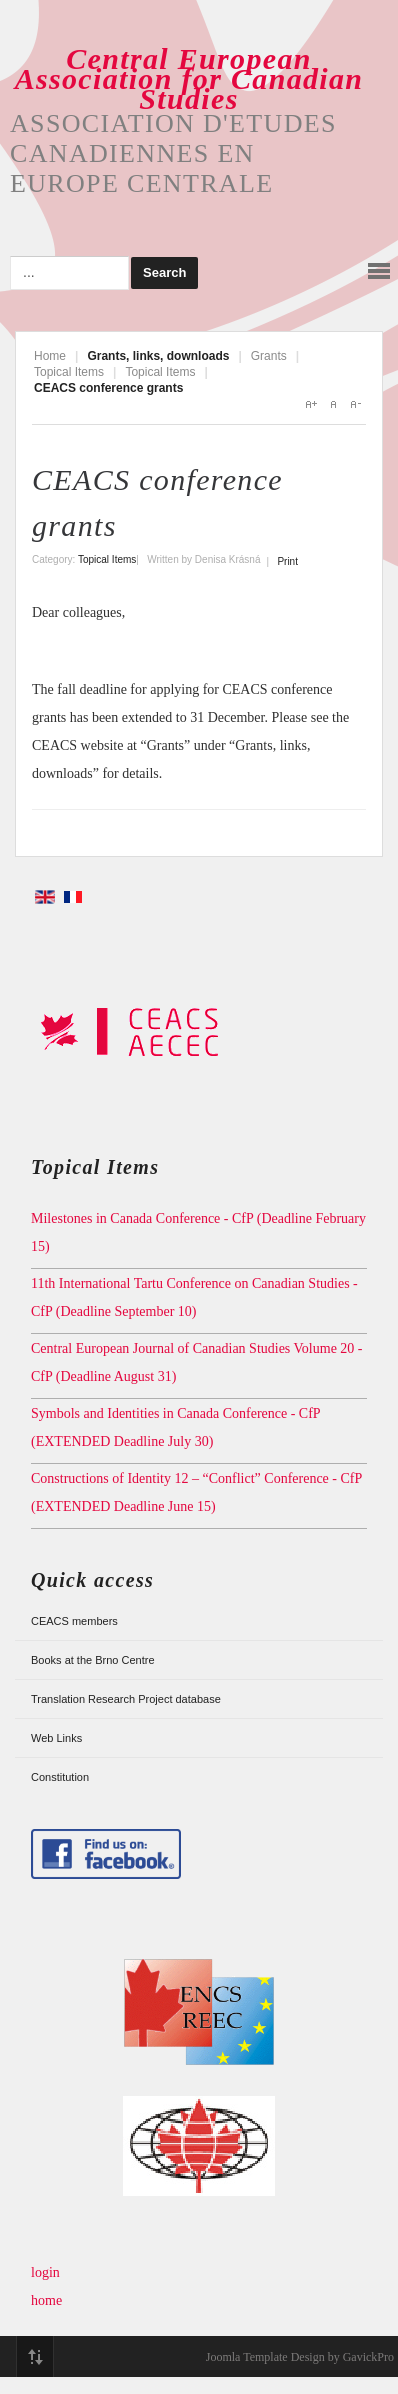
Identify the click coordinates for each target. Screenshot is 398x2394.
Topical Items (69, 372)
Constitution (60, 1777)
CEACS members (74, 1621)
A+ (311, 404)
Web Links (56, 1738)
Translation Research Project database (126, 1699)
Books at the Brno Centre (93, 1660)
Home (50, 356)
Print (287, 561)
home (46, 2300)
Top (35, 2357)
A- (355, 404)
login (45, 2272)
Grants (269, 356)
